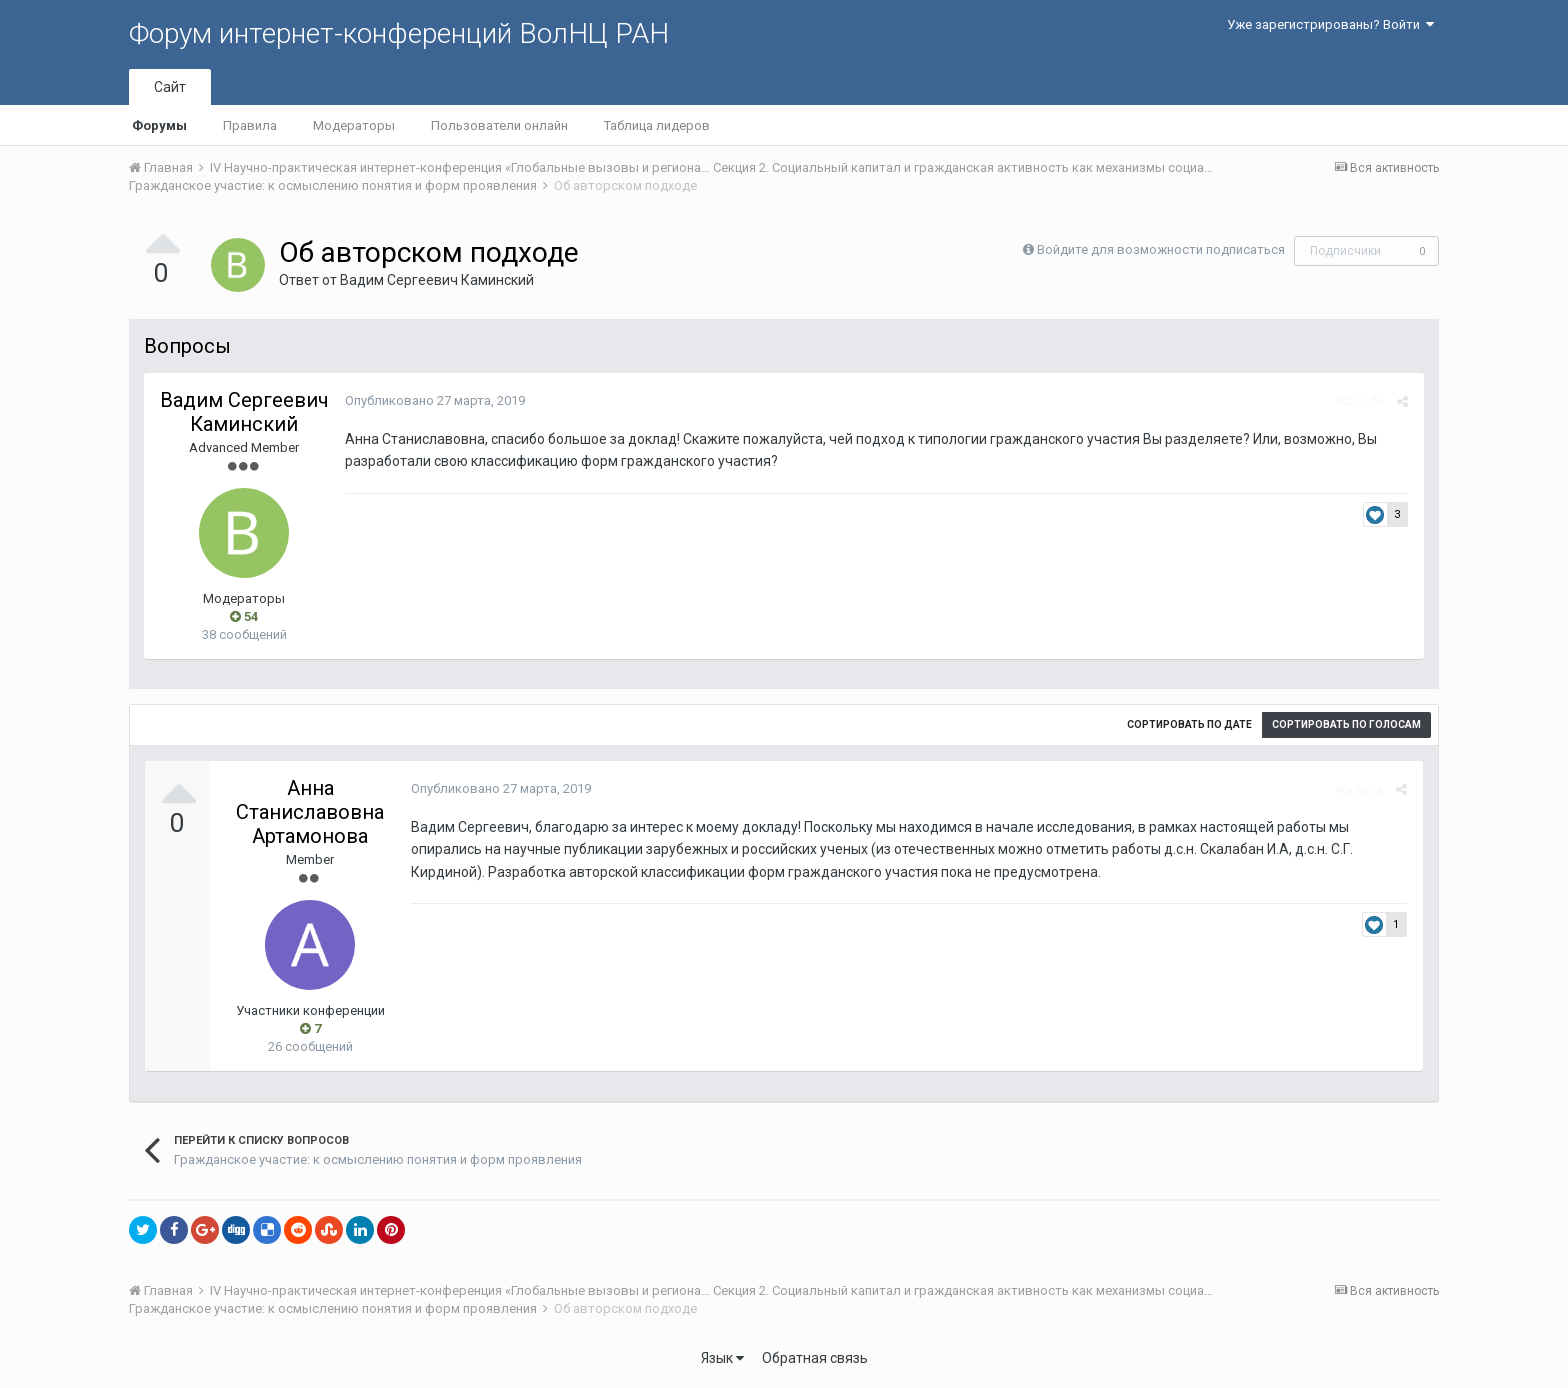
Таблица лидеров (657, 125)
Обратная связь (815, 1358)
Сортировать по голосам (1346, 724)
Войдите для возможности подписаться (1161, 249)
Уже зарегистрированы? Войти (1330, 24)
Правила (250, 125)
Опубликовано (434, 400)
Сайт (170, 87)
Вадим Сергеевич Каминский (437, 280)
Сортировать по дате (1189, 724)
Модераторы (354, 125)
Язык (722, 1358)
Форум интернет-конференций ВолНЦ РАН (399, 33)
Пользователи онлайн (499, 125)
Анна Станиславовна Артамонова (310, 812)
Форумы (159, 125)
